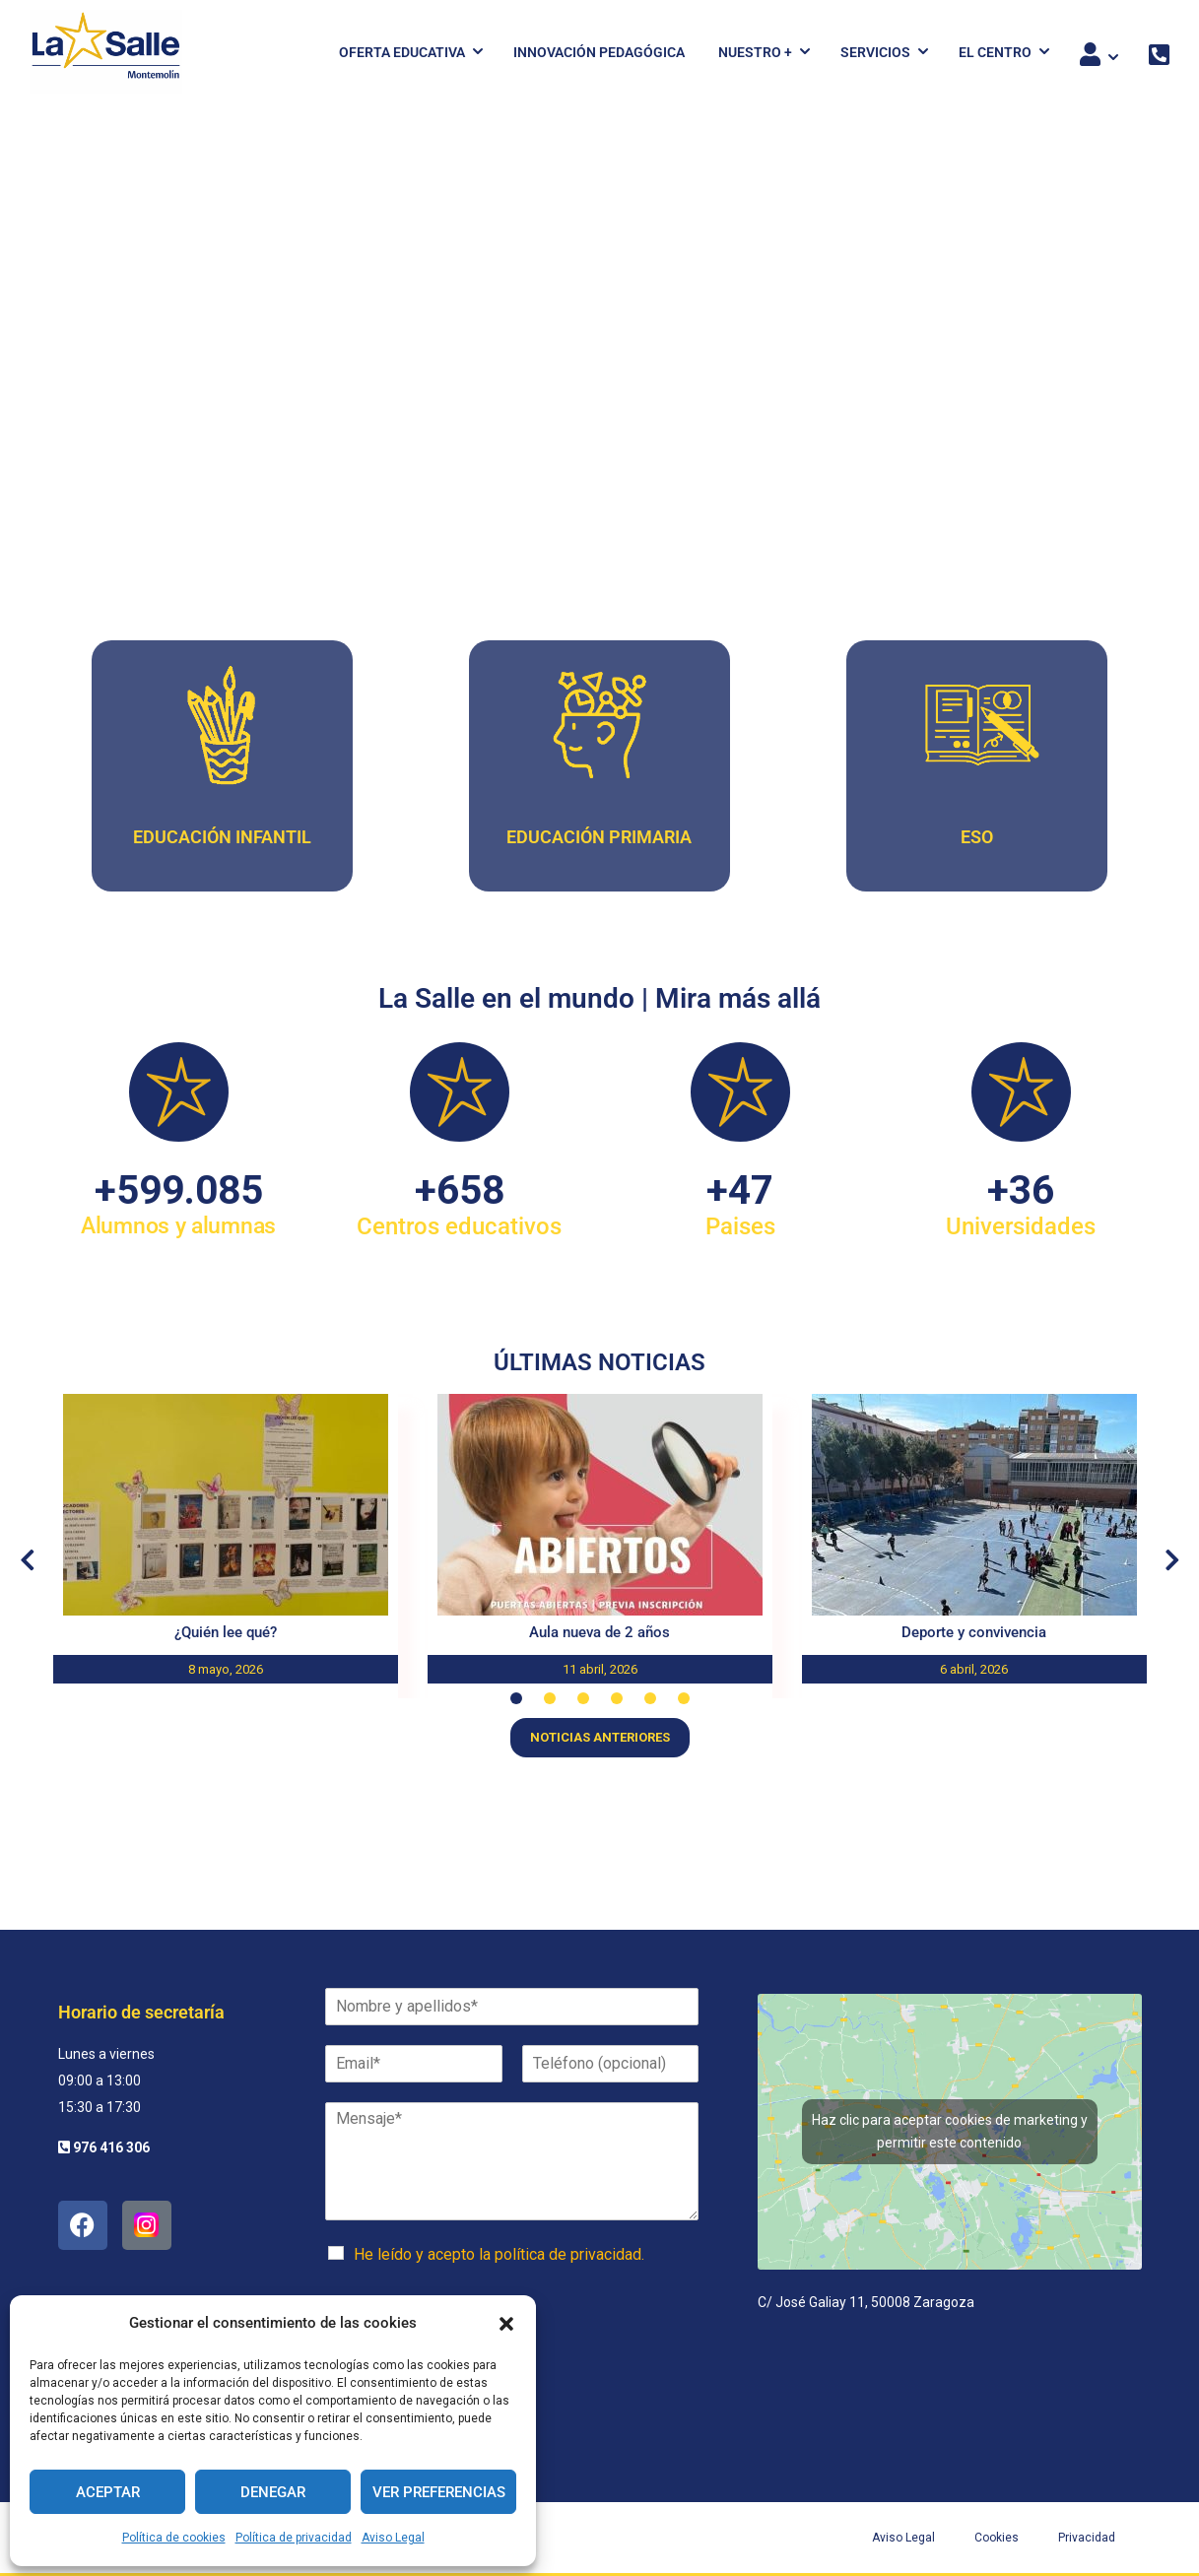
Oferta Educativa (402, 52)
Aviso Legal (393, 2537)
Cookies (996, 2537)
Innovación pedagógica (599, 52)
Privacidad (1086, 2537)
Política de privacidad (293, 2537)
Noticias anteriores (600, 1737)
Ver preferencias (438, 2492)
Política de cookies (174, 2537)
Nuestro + (755, 52)
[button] (506, 2324)
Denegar (272, 2492)
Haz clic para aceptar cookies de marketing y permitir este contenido (950, 2131)
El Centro (995, 52)
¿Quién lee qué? (225, 1632)
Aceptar (108, 2492)
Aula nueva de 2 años (599, 1632)
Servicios (875, 52)
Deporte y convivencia (973, 1632)
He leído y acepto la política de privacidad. (499, 2254)
